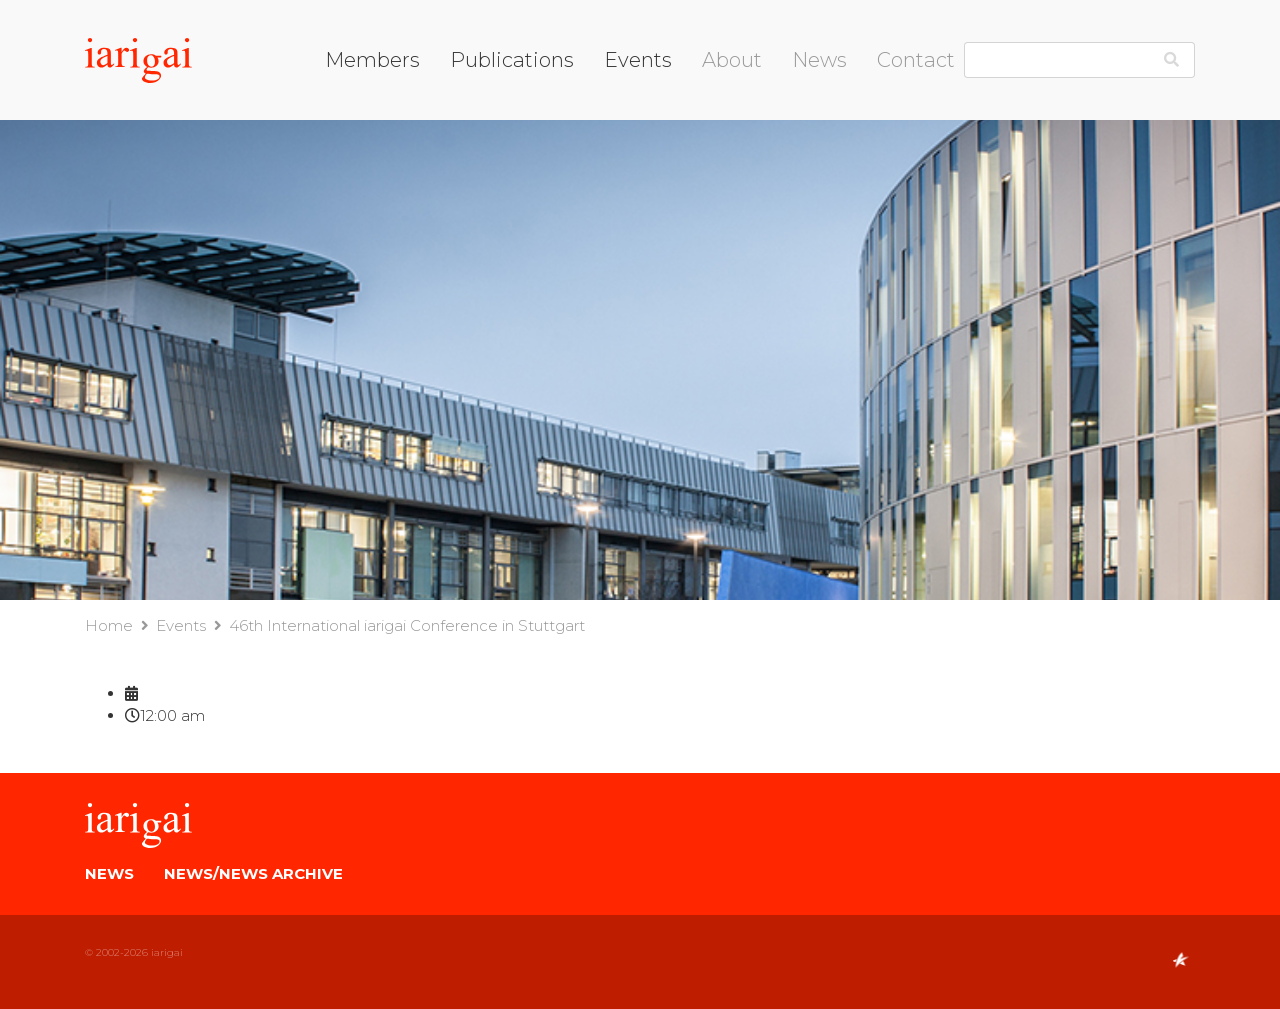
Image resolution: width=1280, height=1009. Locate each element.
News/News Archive (253, 873)
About (732, 60)
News (819, 60)
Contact (916, 60)
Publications (512, 60)
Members (372, 60)
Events (638, 60)
